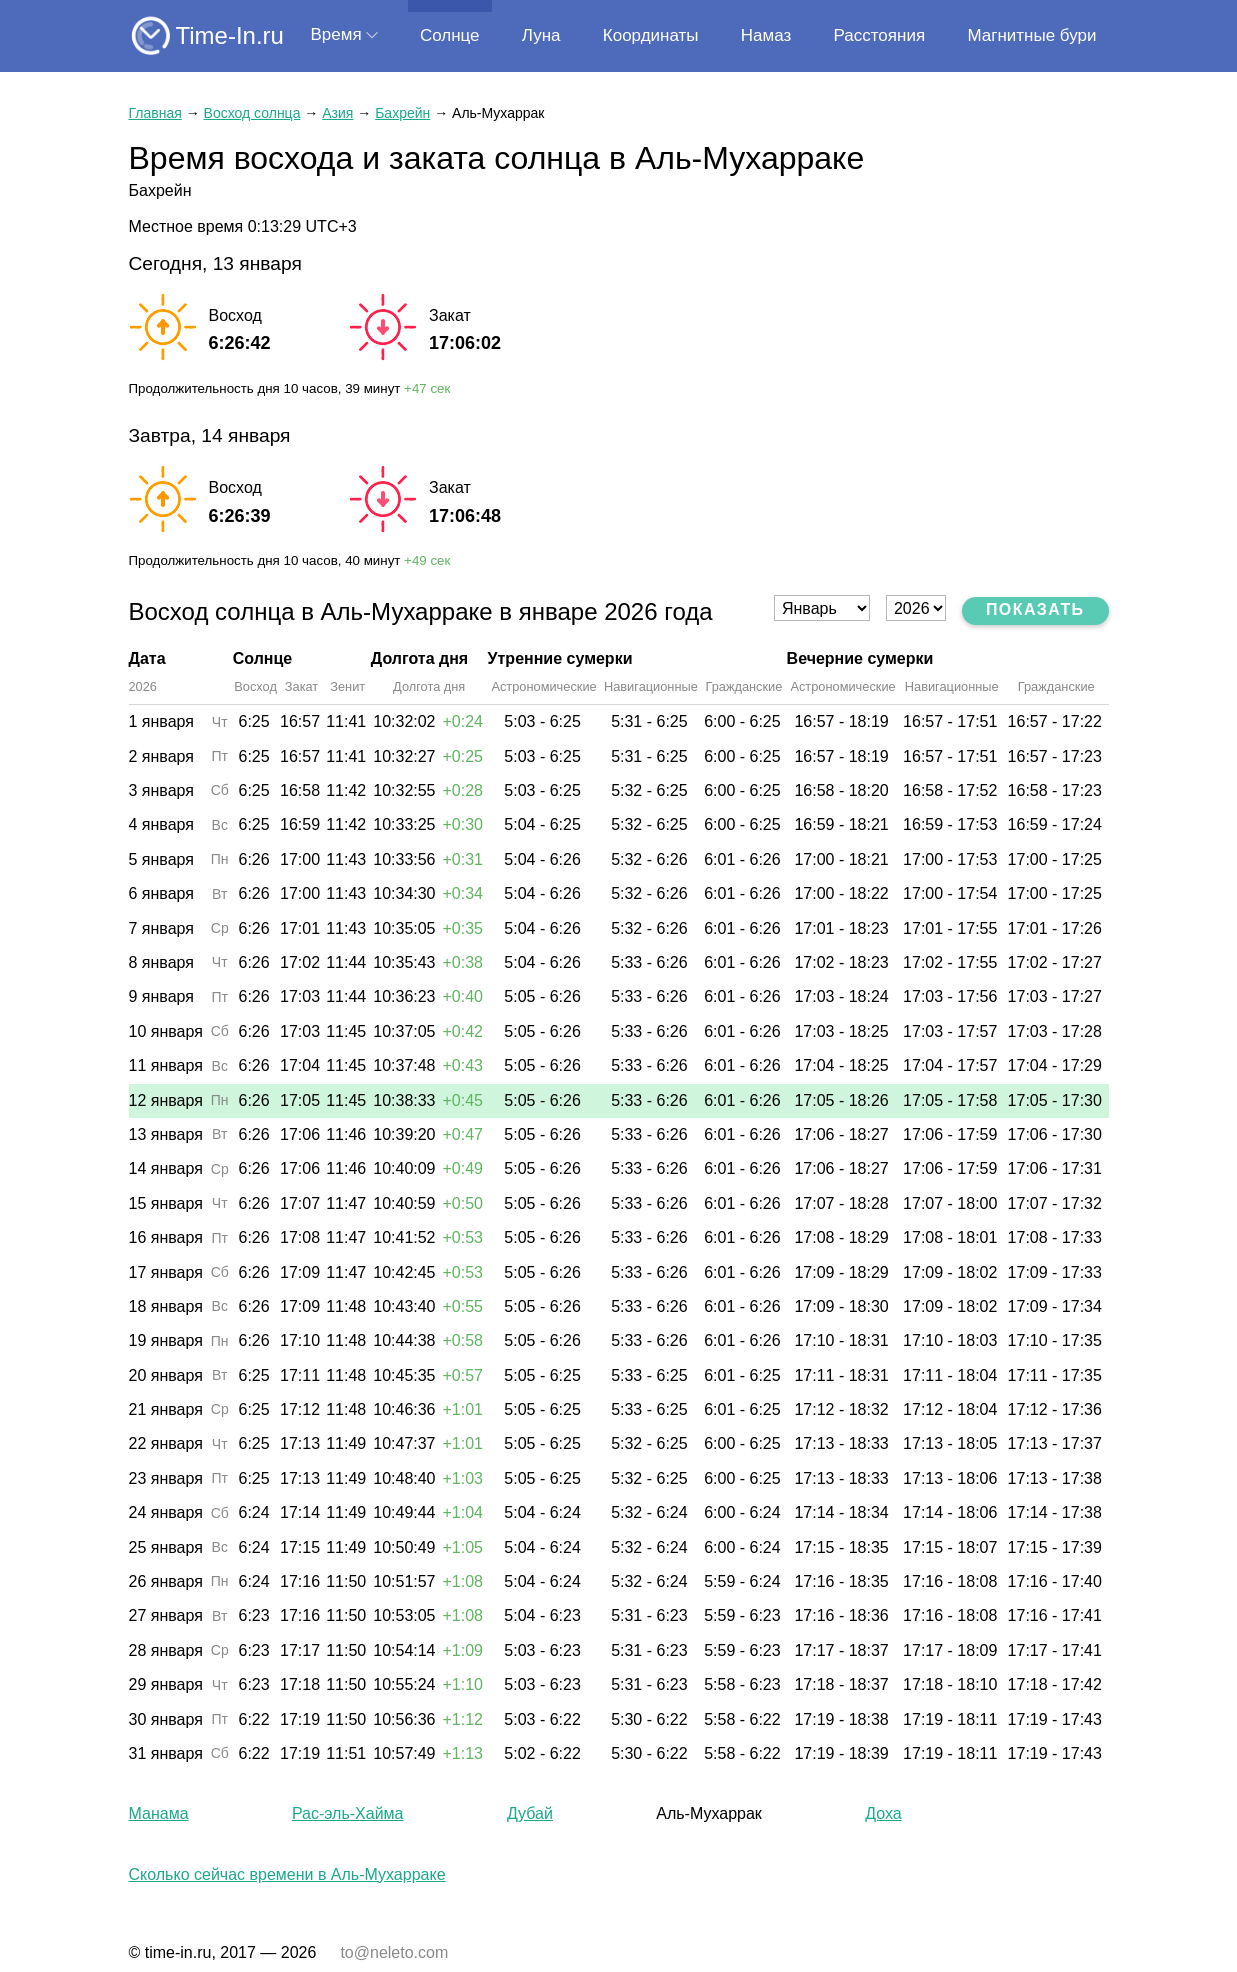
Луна (541, 35)
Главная (155, 113)
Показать (1035, 609)
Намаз (766, 35)
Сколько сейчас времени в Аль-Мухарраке (287, 1874)
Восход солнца (252, 113)
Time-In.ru (230, 35)
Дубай (530, 1813)
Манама (159, 1813)
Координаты (651, 35)
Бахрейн (402, 113)
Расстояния (880, 35)
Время (336, 34)
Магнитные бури (1031, 35)
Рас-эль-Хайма (348, 1813)
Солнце (450, 35)
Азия (337, 113)
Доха (883, 1813)
